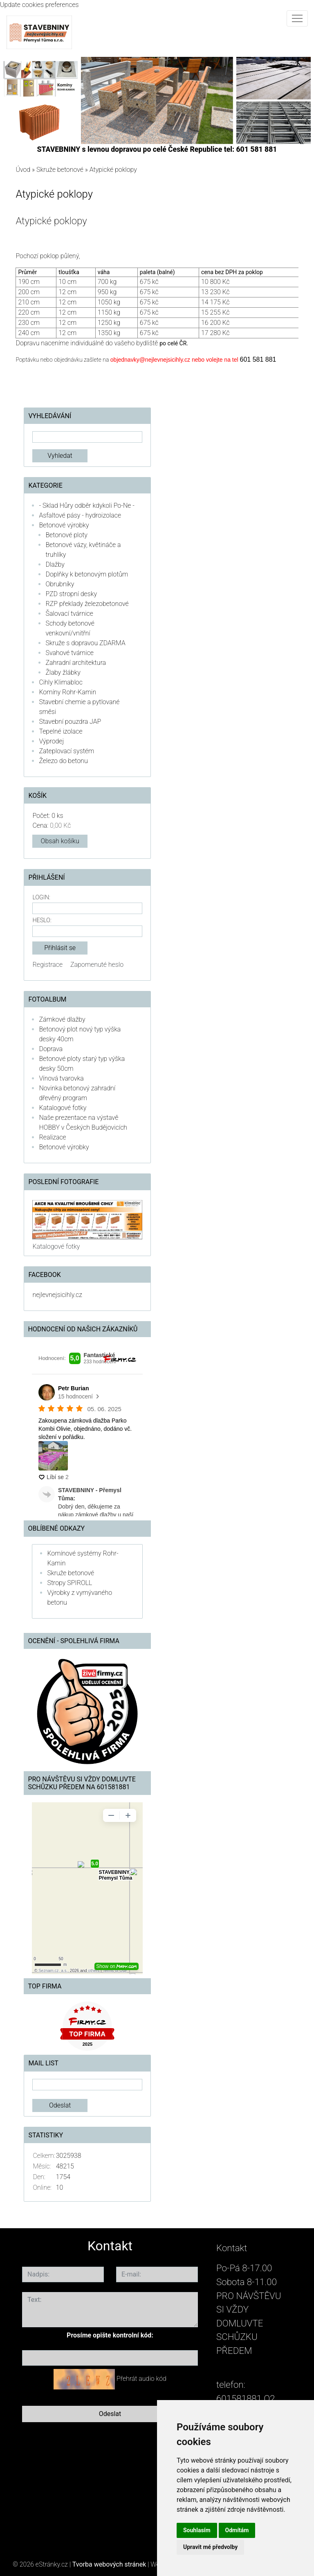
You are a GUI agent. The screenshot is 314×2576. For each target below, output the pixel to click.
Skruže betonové (59, 169)
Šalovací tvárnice (69, 613)
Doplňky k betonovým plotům (86, 574)
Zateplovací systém (66, 751)
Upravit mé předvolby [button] (210, 2547)
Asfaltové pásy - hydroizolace (80, 515)
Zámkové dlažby (62, 1019)
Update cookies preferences (39, 5)
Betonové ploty (66, 535)
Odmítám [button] (237, 2530)
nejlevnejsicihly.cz (57, 1295)
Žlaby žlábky (62, 672)
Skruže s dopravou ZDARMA (85, 643)
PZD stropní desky (71, 594)
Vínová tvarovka (61, 1078)
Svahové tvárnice (69, 653)
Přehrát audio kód (141, 2378)
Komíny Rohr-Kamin (67, 692)
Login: (41, 897)
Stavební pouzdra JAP (70, 721)
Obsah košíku (60, 841)
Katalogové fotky (62, 1108)
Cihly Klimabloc (60, 682)
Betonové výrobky (64, 525)
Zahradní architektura (75, 663)
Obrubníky (59, 584)
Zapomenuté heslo (96, 964)
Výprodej (51, 741)
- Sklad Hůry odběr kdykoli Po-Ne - (87, 505)
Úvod (23, 169)
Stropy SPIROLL (69, 1583)
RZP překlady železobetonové (86, 604)
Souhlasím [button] (197, 2530)
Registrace (47, 964)
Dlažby (54, 564)
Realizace (52, 1137)
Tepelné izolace (60, 731)
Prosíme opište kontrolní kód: (110, 2335)
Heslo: (41, 920)
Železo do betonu (63, 761)
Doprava (51, 1049)
